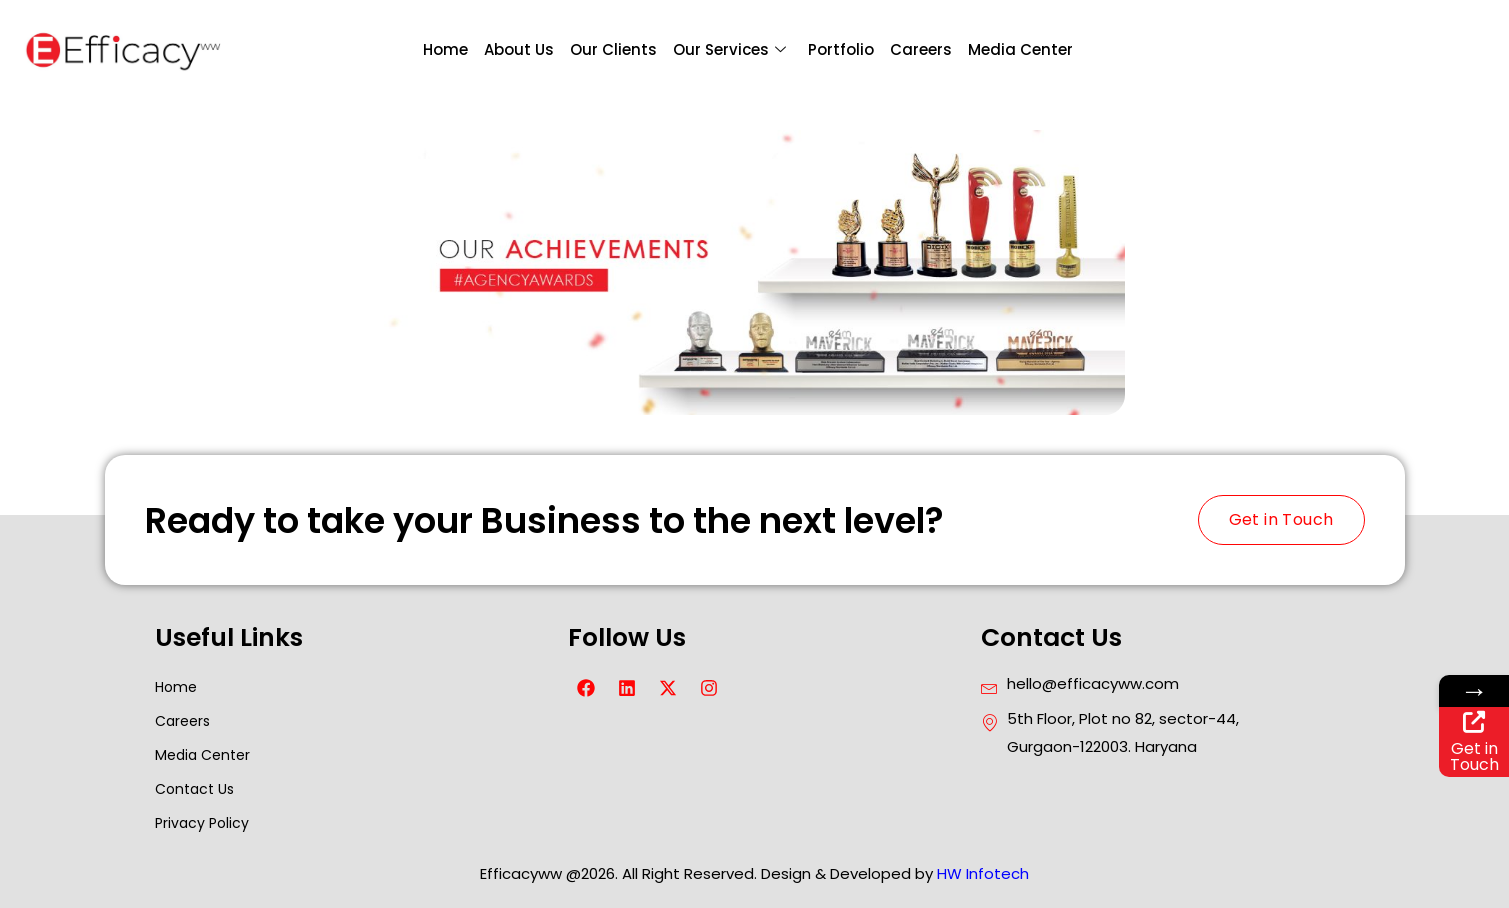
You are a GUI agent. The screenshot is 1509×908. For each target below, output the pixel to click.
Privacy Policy (202, 823)
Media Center (1020, 49)
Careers (921, 49)
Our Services (729, 50)
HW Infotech (983, 873)
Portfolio (841, 49)
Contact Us (194, 789)
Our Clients (613, 49)
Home (445, 49)
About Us (519, 49)
